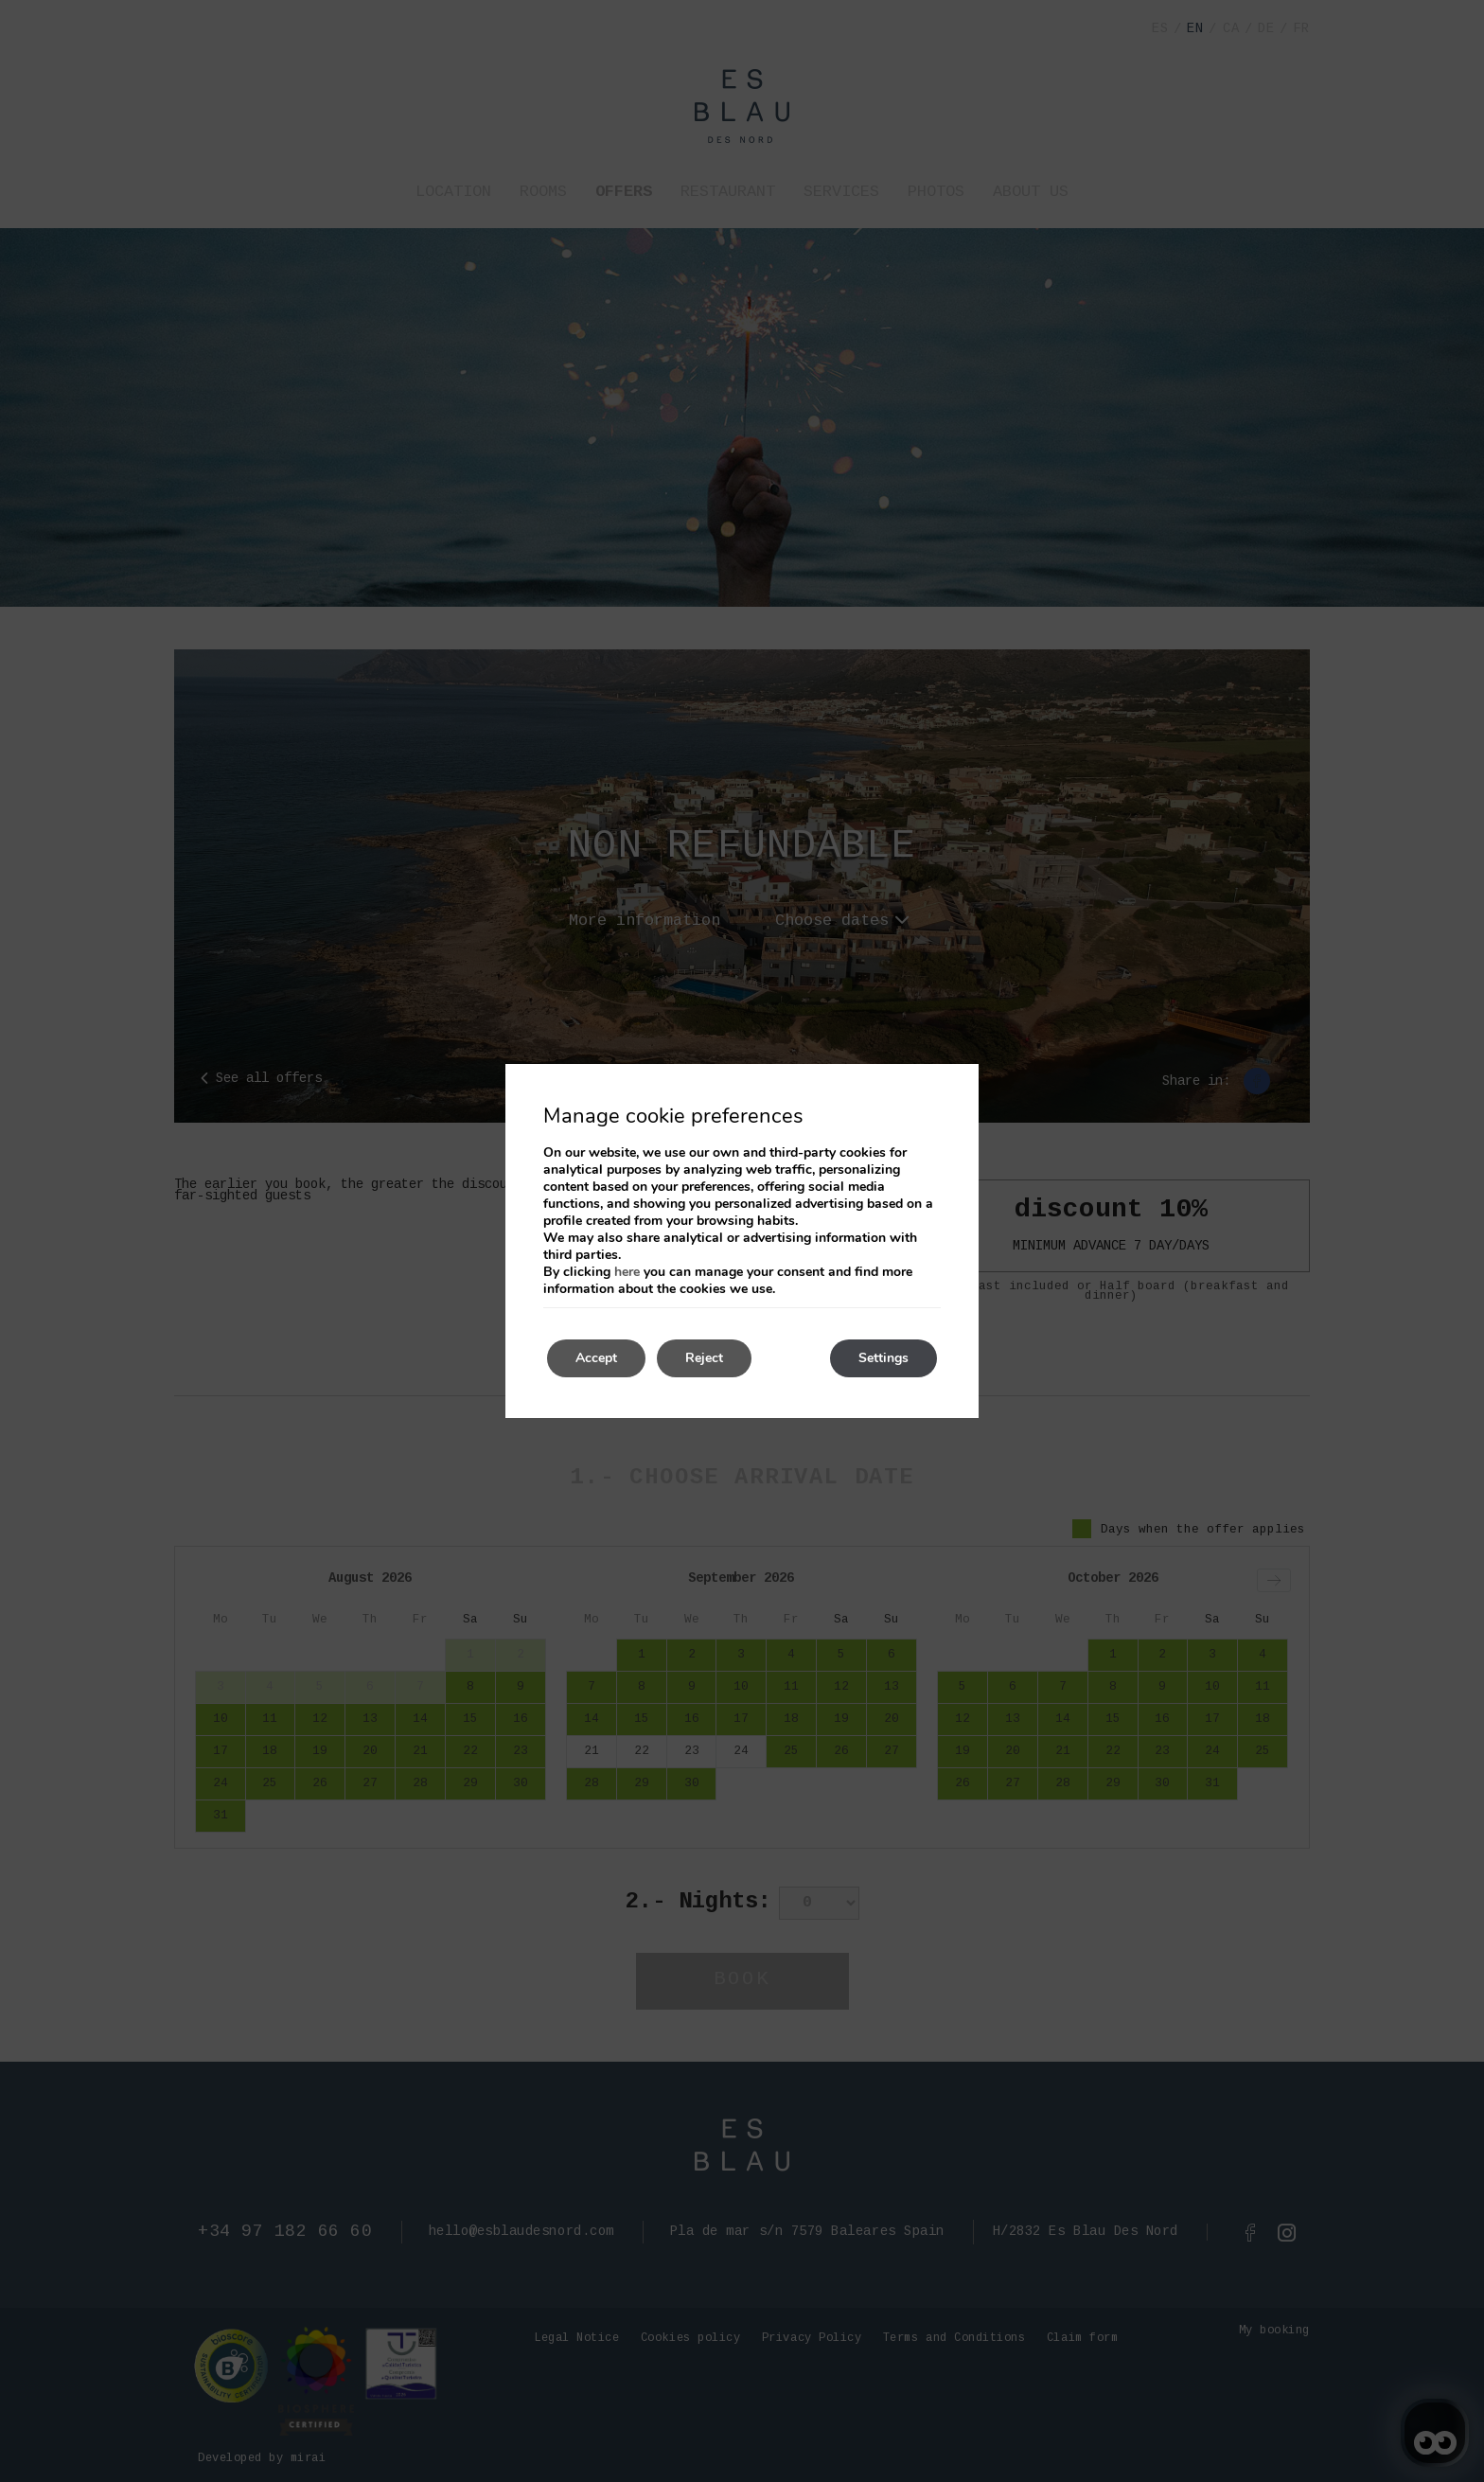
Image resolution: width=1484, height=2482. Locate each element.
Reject (704, 1358)
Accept (596, 1358)
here (627, 1272)
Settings (883, 1358)
